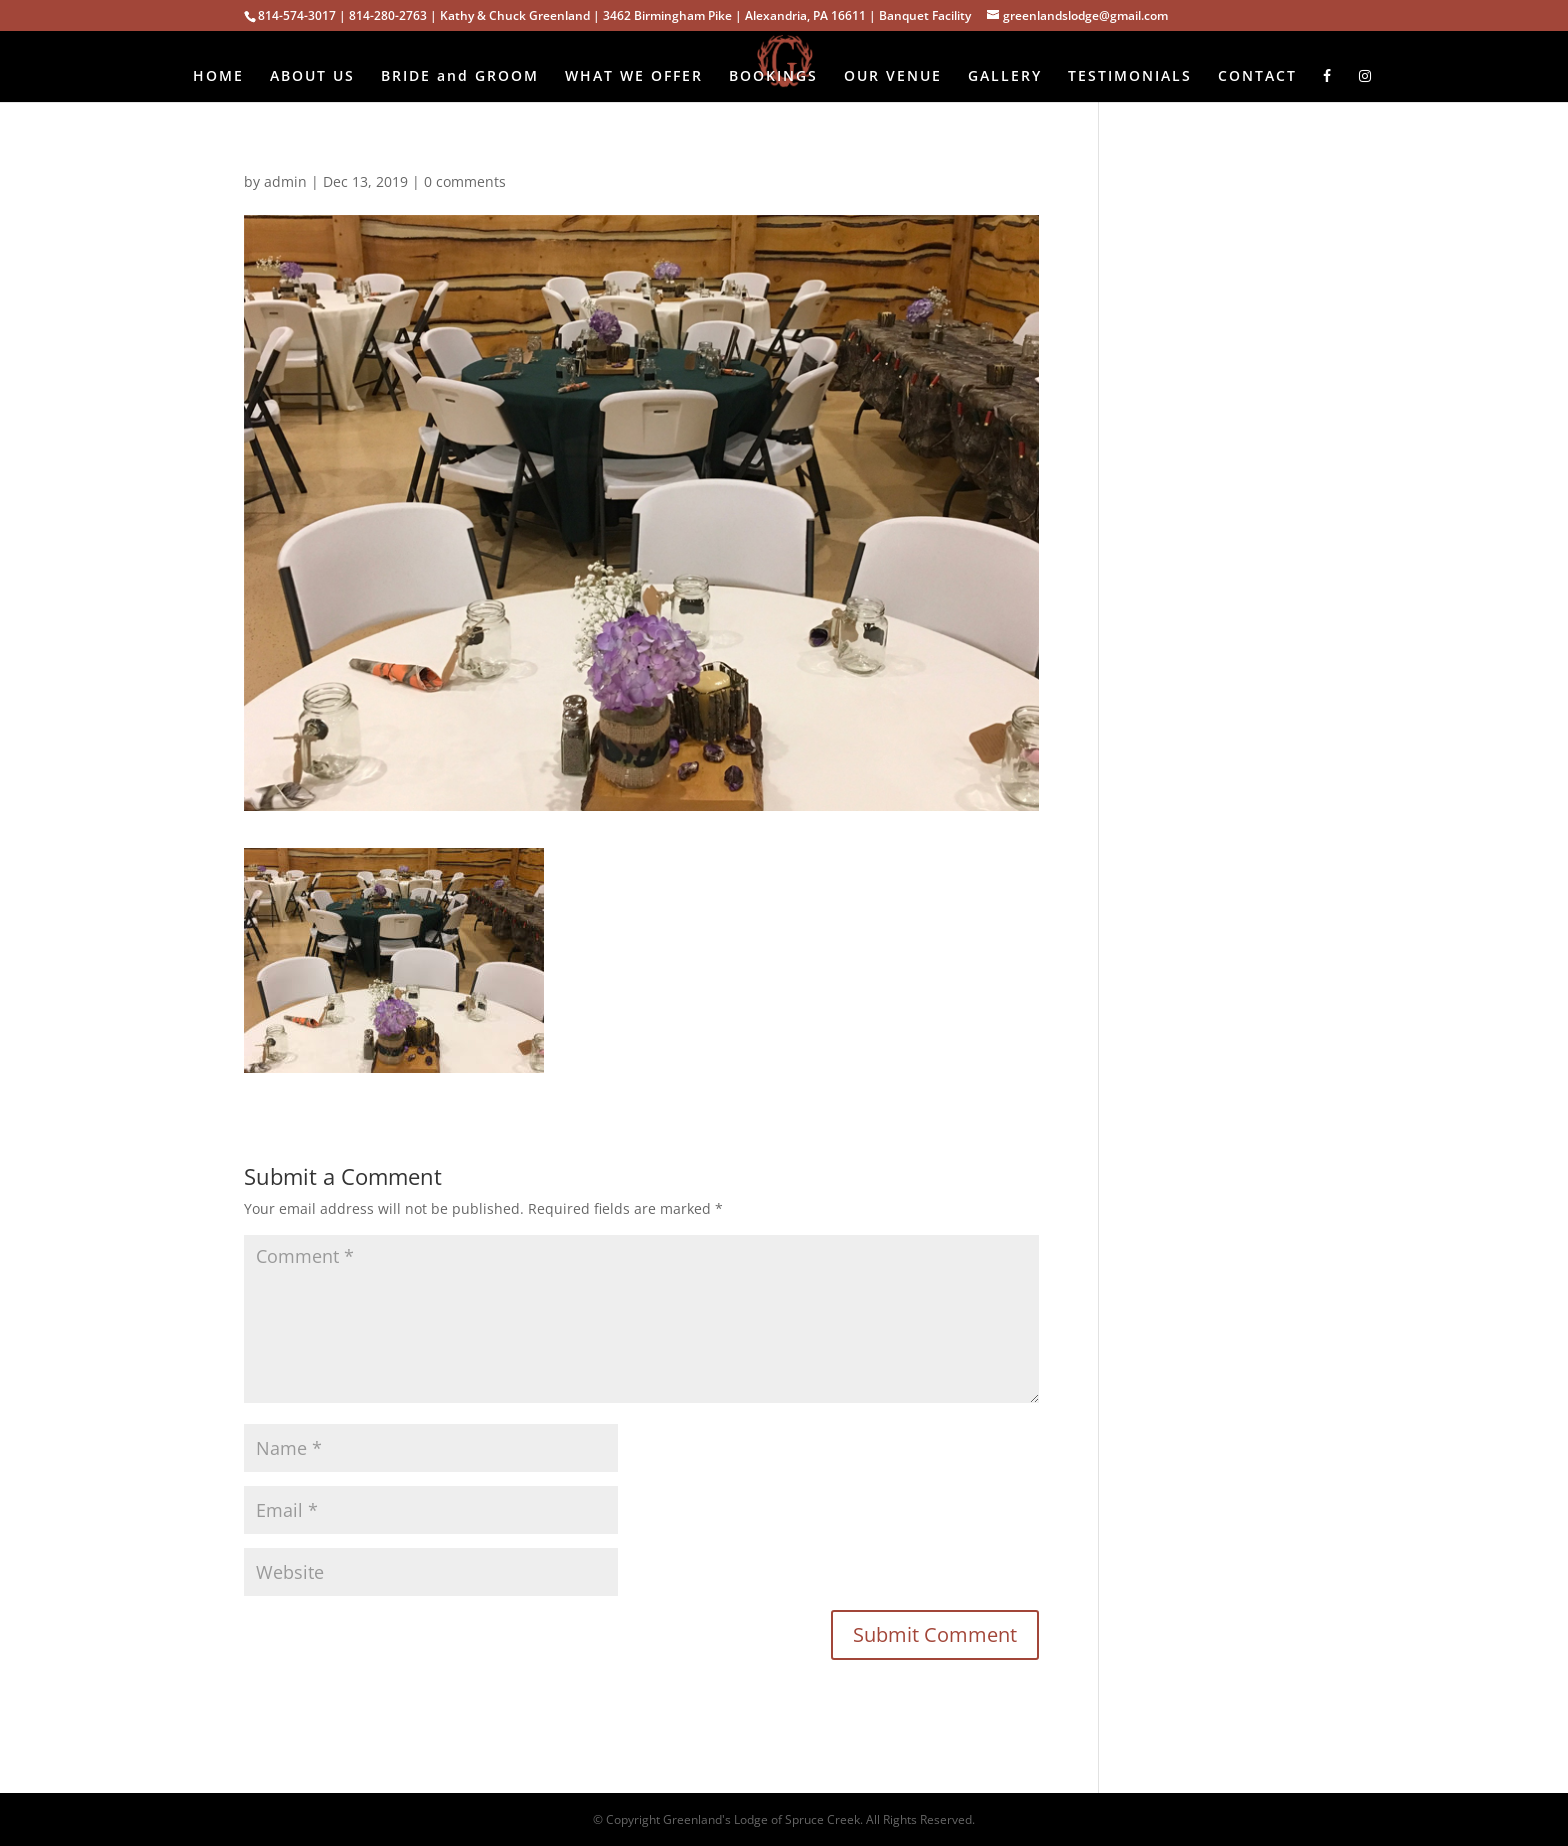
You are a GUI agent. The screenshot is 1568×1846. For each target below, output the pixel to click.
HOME (218, 77)
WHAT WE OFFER (634, 77)
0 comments (465, 181)
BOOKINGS (773, 77)
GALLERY (1005, 77)
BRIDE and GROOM (460, 77)
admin (285, 181)
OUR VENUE (893, 77)
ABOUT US (312, 77)
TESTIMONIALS (1130, 77)
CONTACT (1257, 77)
